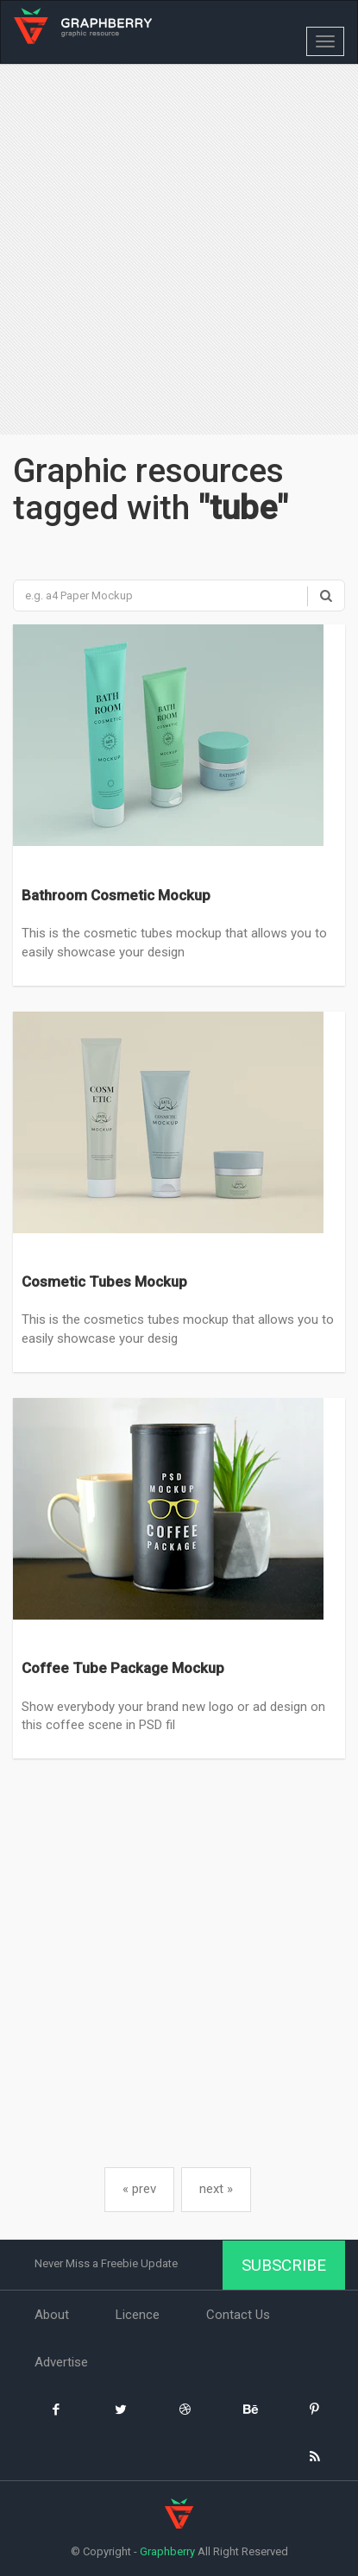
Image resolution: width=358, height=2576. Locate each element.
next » (216, 2189)
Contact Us (238, 2314)
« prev (139, 2189)
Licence (138, 2314)
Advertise (61, 2362)
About (52, 2314)
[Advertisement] (179, 251)
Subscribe (284, 2265)
